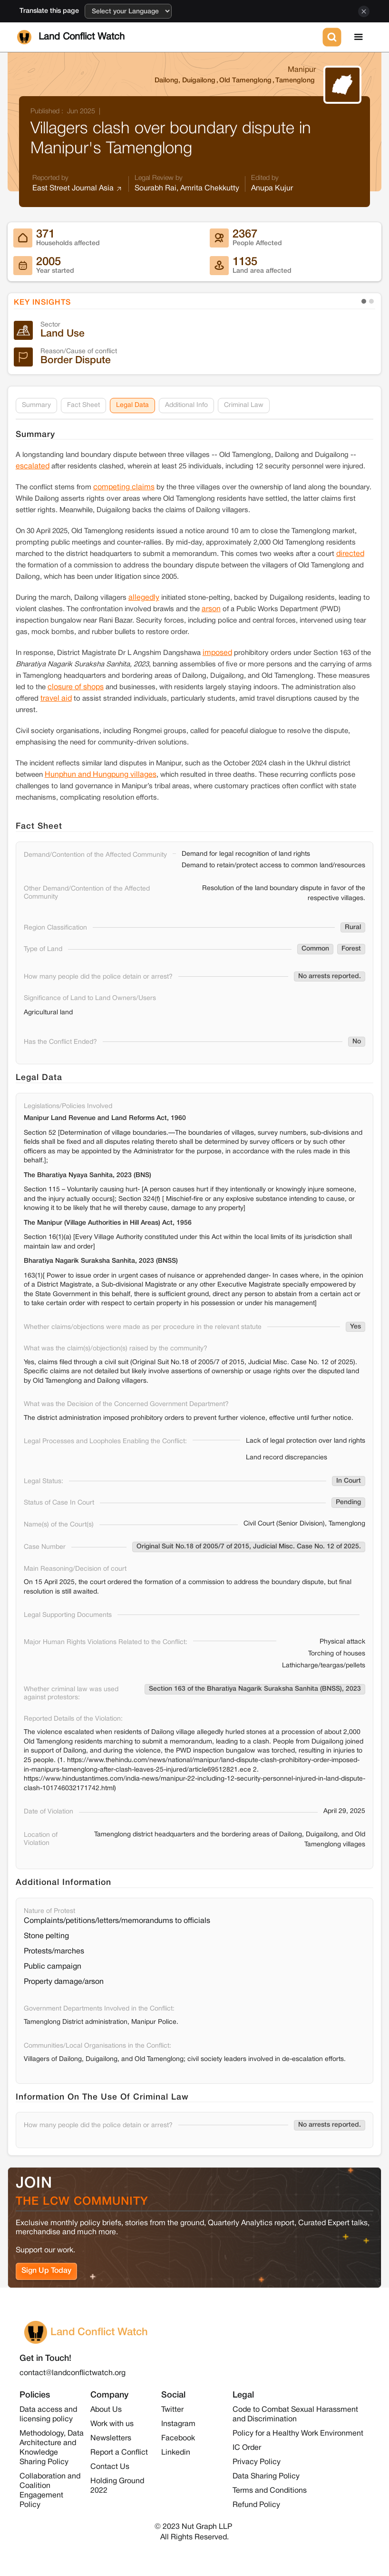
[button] (358, 37)
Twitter (172, 2410)
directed (350, 554)
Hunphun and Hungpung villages (100, 775)
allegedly (143, 597)
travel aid (56, 698)
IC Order (247, 2448)
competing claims (124, 487)
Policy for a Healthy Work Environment (298, 2433)
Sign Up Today (46, 2271)
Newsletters (110, 2438)
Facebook (178, 2438)
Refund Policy (256, 2505)
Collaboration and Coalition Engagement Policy (49, 2490)
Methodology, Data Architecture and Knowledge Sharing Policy (51, 2448)
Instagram (178, 2424)
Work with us (112, 2424)
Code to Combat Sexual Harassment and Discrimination (295, 2415)
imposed (217, 653)
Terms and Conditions (270, 2490)
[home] (168, 37)
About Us (106, 2410)
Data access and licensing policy (48, 2415)
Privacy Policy (257, 2462)
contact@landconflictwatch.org (72, 2373)
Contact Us (109, 2467)
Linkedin (175, 2452)
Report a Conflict (119, 2452)
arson (211, 609)
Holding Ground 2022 (117, 2486)
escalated (32, 466)
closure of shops (76, 687)
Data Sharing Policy (266, 2476)
